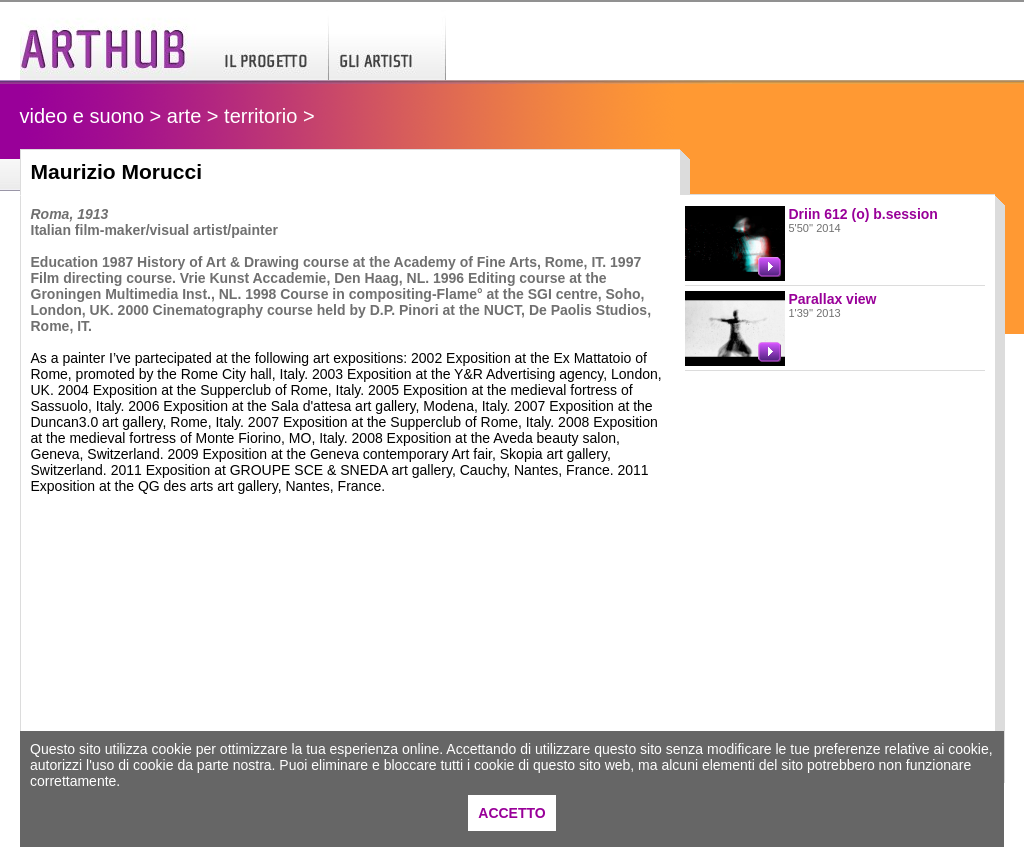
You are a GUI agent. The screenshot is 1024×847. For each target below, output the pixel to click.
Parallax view (833, 299)
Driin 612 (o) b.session (863, 214)
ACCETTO (511, 813)
